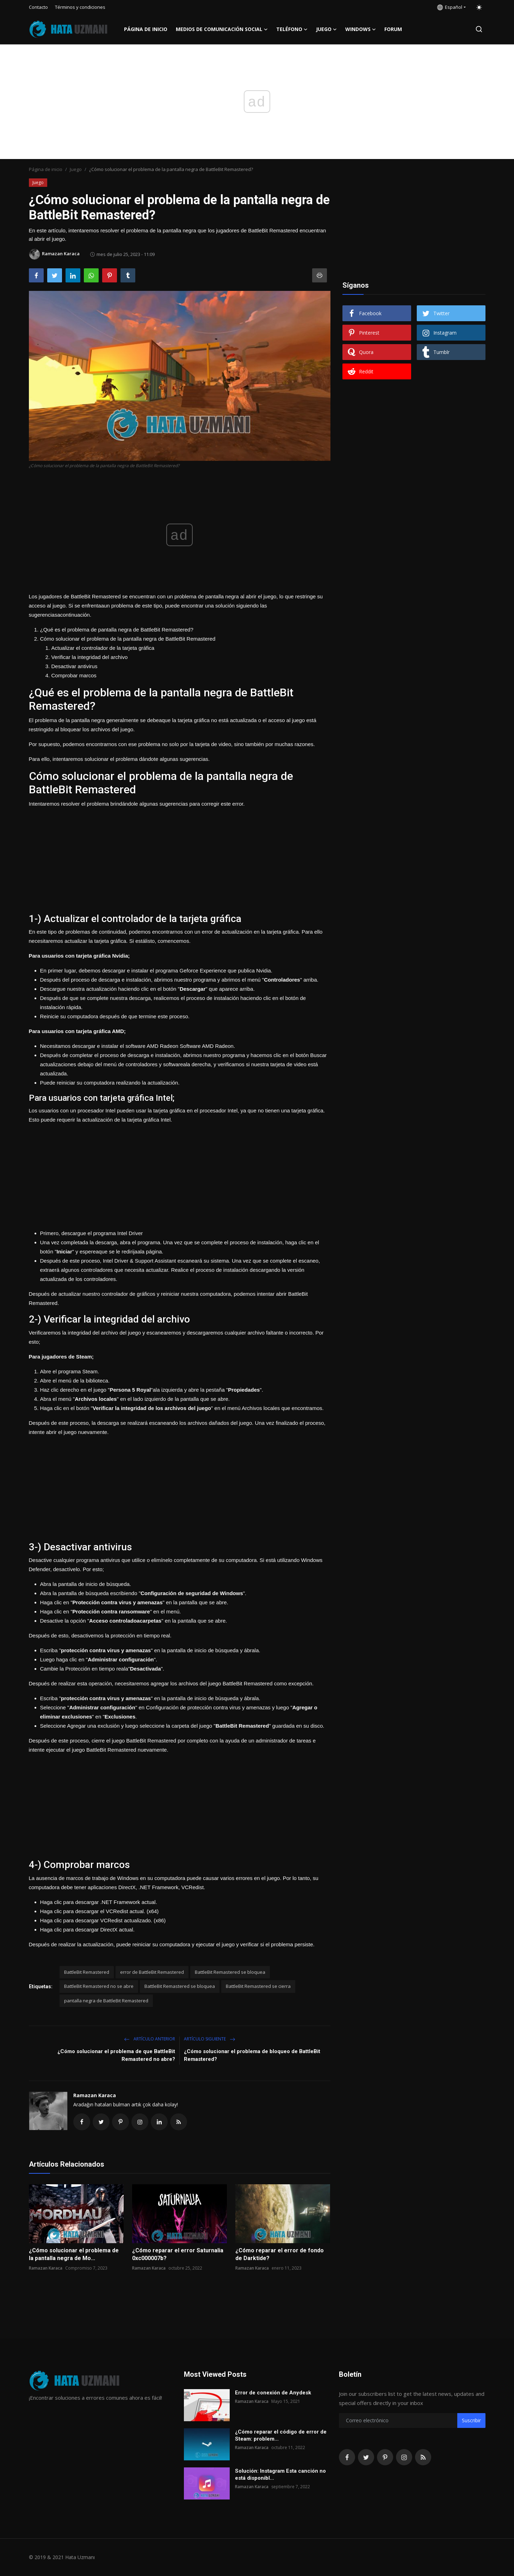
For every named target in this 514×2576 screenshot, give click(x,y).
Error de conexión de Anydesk (273, 2392)
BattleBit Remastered (86, 1972)
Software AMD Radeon (207, 1046)
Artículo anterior (149, 2039)
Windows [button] (360, 29)
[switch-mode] (479, 7)
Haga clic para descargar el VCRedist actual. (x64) (99, 1911)
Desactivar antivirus (74, 666)
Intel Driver (130, 1233)
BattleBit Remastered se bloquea (230, 1972)
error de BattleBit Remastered (152, 1972)
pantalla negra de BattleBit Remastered (106, 2000)
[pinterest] (385, 2457)
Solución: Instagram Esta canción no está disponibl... (280, 2474)
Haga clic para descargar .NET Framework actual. (98, 1902)
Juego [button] (326, 29)
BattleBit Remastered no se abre (99, 1986)
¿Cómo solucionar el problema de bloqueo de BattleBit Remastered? (252, 2055)
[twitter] (366, 2457)
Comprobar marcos (74, 675)
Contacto (38, 7)
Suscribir (471, 2420)
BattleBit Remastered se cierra (258, 1986)
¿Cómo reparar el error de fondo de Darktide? (279, 2254)
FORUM (393, 29)
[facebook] (347, 2457)
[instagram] (404, 2457)
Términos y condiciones (80, 7)
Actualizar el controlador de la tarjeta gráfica (103, 648)
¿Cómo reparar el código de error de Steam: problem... (281, 2435)
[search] (478, 29)
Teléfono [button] (292, 29)
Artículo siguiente (209, 2039)
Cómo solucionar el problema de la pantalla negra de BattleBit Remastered (128, 639)
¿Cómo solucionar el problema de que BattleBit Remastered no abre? (116, 2055)
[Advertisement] (179, 857)
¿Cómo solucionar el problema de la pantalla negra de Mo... (74, 2254)
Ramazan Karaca (94, 2095)
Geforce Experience (203, 970)
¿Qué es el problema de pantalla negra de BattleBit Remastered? (116, 630)
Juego (76, 169)
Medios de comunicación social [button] (222, 29)
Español (449, 7)
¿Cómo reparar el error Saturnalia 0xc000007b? (177, 2254)
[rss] (423, 2457)
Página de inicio (145, 29)
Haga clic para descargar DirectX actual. (87, 1930)
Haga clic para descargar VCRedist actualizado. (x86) (103, 1920)
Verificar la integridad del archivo (89, 657)
